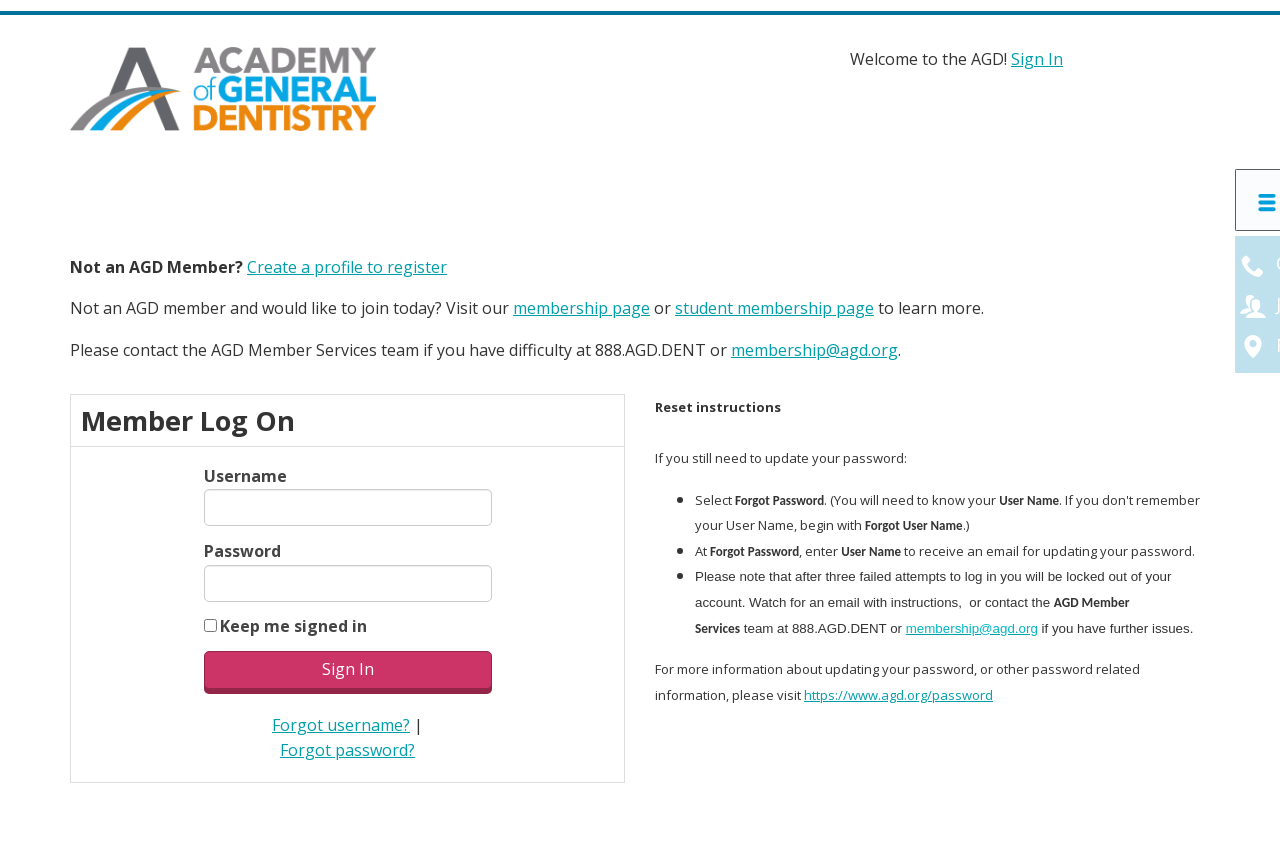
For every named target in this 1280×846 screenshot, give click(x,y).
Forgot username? (341, 725)
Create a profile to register (347, 267)
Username (245, 476)
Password (242, 551)
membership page (581, 308)
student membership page (774, 308)
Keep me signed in (293, 626)
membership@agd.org (814, 350)
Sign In (1037, 59)
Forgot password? (347, 750)
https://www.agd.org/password (898, 695)
